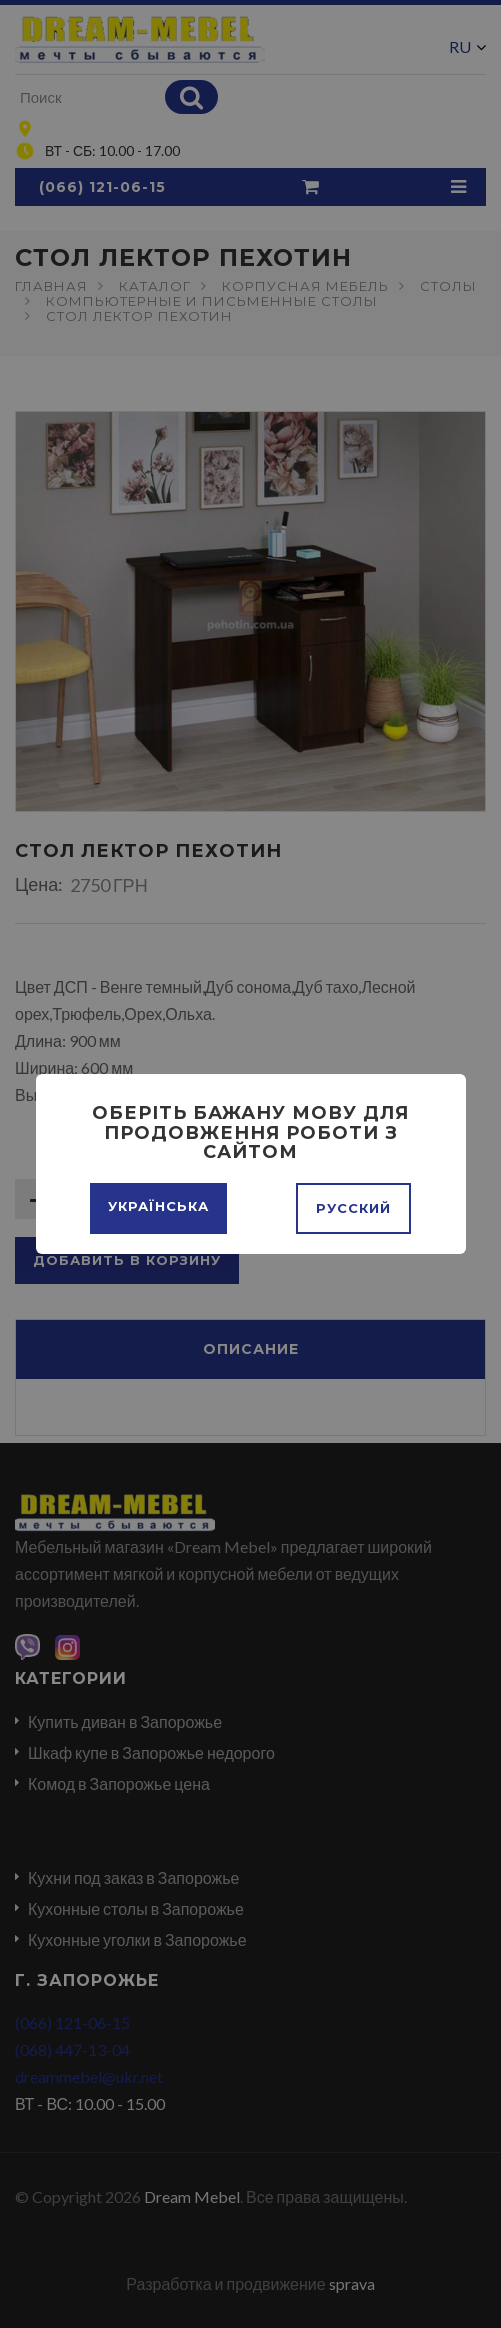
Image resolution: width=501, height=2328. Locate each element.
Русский (353, 1208)
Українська (158, 1206)
